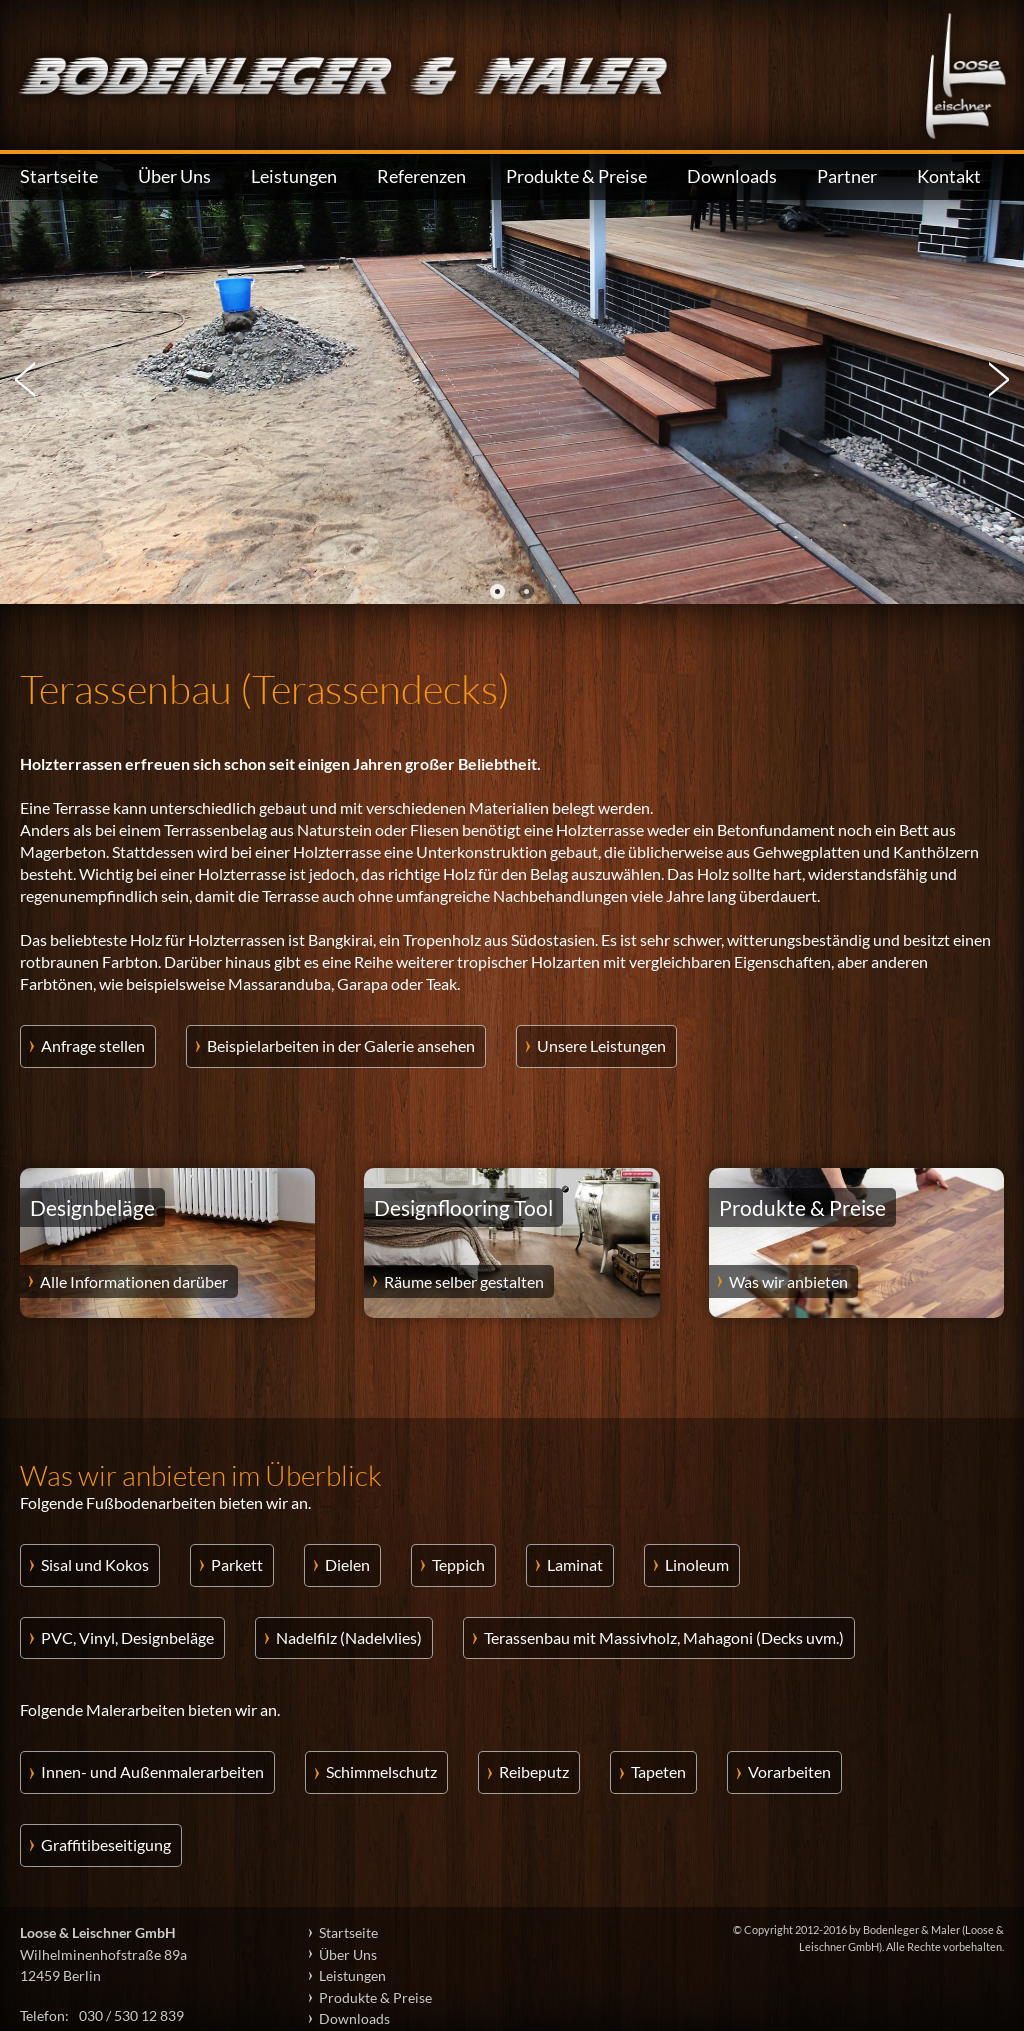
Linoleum (697, 1564)
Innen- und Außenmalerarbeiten (152, 1771)
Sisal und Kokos (95, 1564)
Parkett (237, 1564)
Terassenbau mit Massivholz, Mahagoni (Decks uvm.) (664, 1637)
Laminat (575, 1564)
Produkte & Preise (576, 176)
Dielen (347, 1564)
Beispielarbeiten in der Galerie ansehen (341, 1045)
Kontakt (949, 176)
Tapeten (658, 1771)
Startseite (59, 176)
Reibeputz (534, 1771)
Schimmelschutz (381, 1771)
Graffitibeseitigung (106, 1844)
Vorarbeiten (789, 1771)
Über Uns (174, 176)
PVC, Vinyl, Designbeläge (127, 1637)
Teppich (458, 1564)
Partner (847, 176)
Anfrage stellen (93, 1045)
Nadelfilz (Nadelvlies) (349, 1637)
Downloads (732, 176)
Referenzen (421, 176)
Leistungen (294, 176)
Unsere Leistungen (601, 1045)
